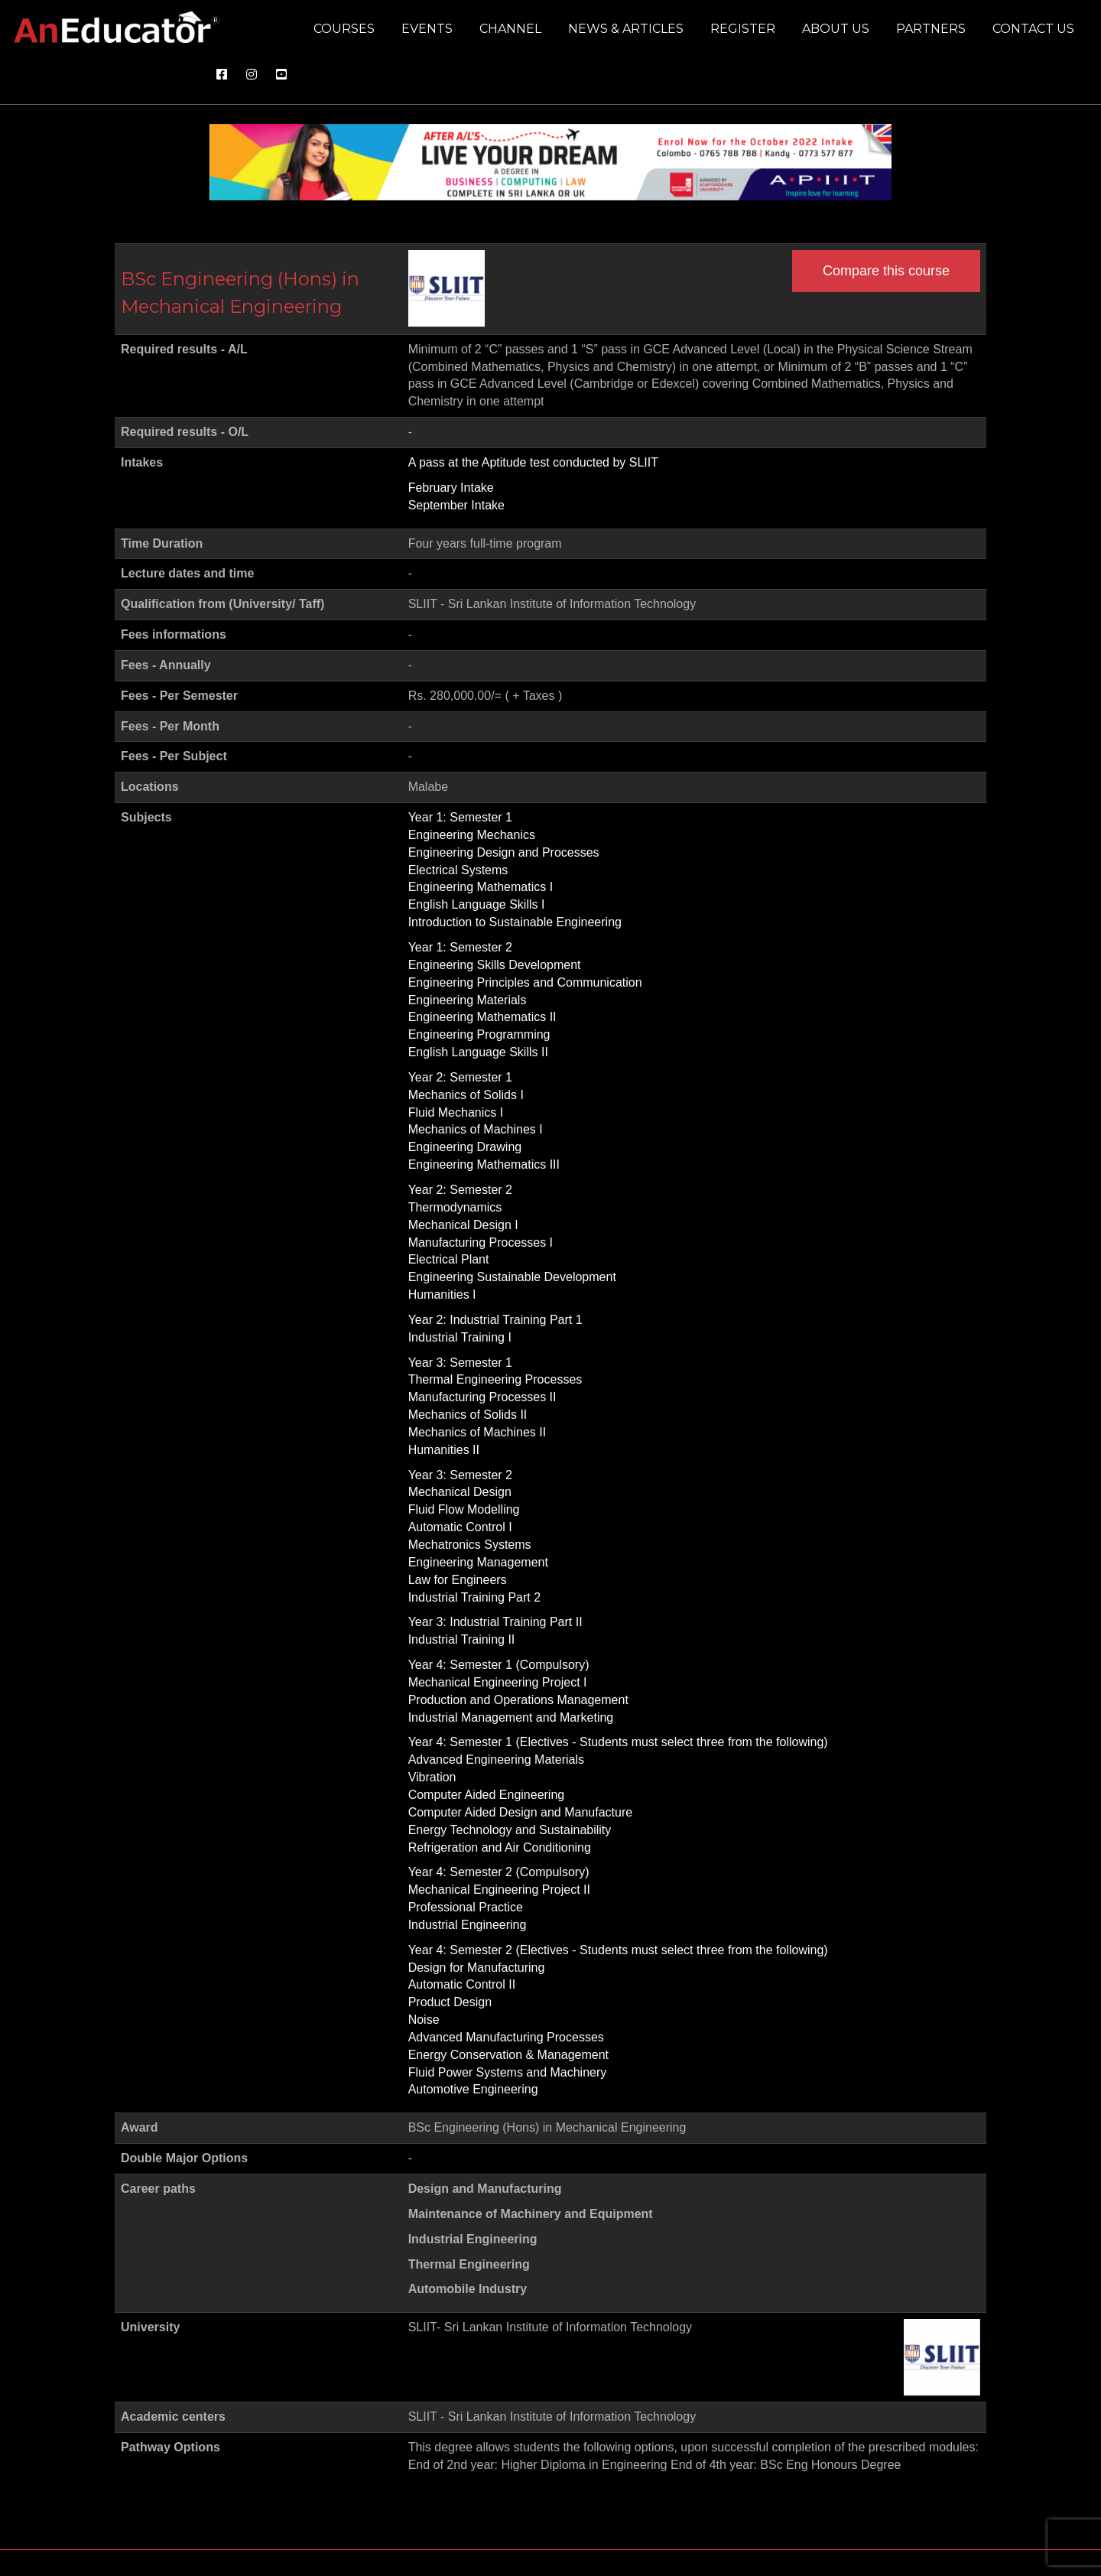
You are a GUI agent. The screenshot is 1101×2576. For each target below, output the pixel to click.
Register (742, 28)
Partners (931, 28)
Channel (510, 28)
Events (427, 28)
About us (835, 28)
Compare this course (886, 270)
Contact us (1033, 28)
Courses (344, 28)
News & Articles (626, 28)
